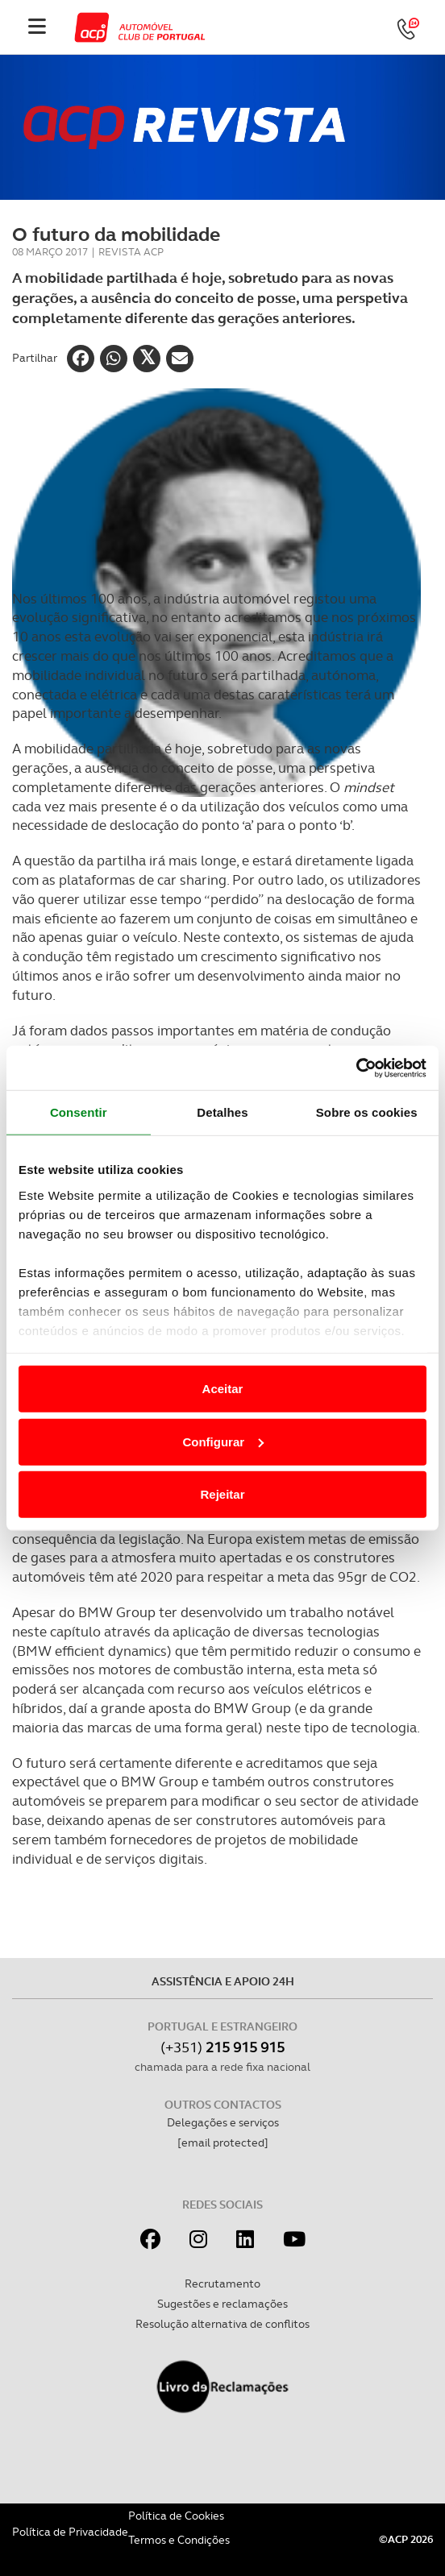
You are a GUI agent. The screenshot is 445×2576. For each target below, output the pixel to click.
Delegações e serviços (223, 2122)
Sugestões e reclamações (222, 2303)
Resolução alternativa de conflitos (222, 2324)
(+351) (222, 2047)
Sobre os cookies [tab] (367, 1112)
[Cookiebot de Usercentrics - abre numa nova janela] (355, 1067)
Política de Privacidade (70, 2531)
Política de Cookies (176, 2515)
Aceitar (222, 1389)
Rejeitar (222, 1494)
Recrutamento (222, 2283)
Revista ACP (131, 252)
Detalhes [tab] (222, 1112)
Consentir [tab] (78, 1112)
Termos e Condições (179, 2539)
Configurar (223, 1441)
